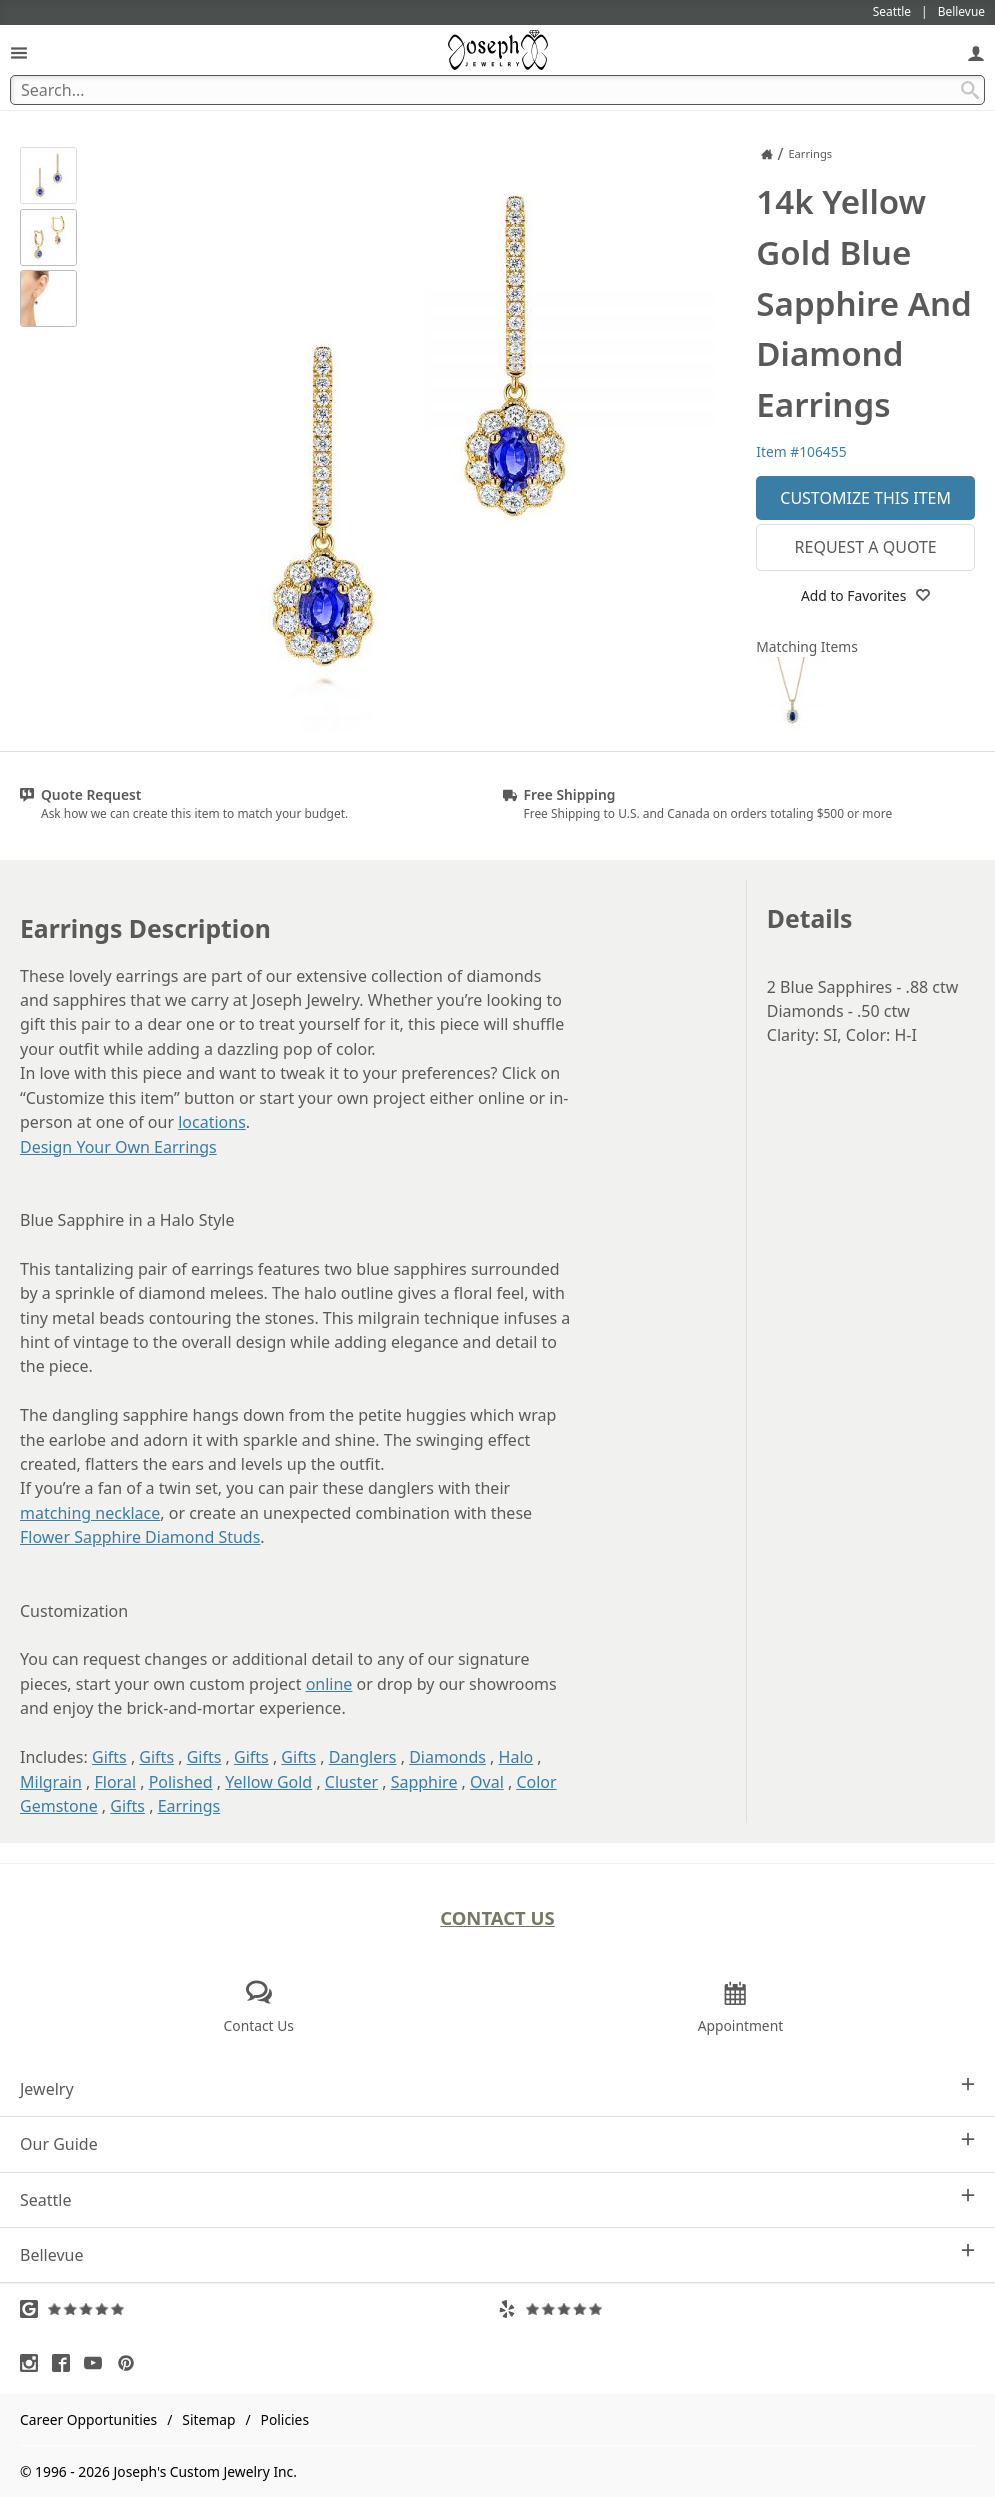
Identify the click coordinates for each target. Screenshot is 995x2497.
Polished (181, 1782)
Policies (285, 2419)
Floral (116, 1782)
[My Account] (976, 52)
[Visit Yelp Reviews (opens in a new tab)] (737, 2309)
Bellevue (497, 2254)
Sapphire (424, 1782)
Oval (487, 1782)
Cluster (351, 1782)
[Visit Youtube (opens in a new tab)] (98, 2363)
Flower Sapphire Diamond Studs (140, 1537)
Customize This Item (865, 498)
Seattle (497, 2199)
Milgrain (51, 1782)
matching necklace (90, 1513)
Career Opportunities (88, 2419)
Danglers (363, 1757)
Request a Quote (866, 547)
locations (212, 1122)
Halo (516, 1757)
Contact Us (497, 1917)
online (329, 1684)
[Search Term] (497, 90)
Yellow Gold (268, 1782)
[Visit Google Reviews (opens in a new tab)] (259, 2309)
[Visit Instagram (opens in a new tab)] (34, 2363)
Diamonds (447, 1757)
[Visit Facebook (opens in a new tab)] (66, 2363)
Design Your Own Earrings (118, 1147)
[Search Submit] (970, 90)
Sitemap (208, 2419)
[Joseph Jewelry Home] (767, 154)
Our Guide (497, 2143)
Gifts (109, 1757)
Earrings (189, 1806)
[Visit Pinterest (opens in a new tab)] (131, 2363)
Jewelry (497, 2088)
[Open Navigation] (19, 52)
